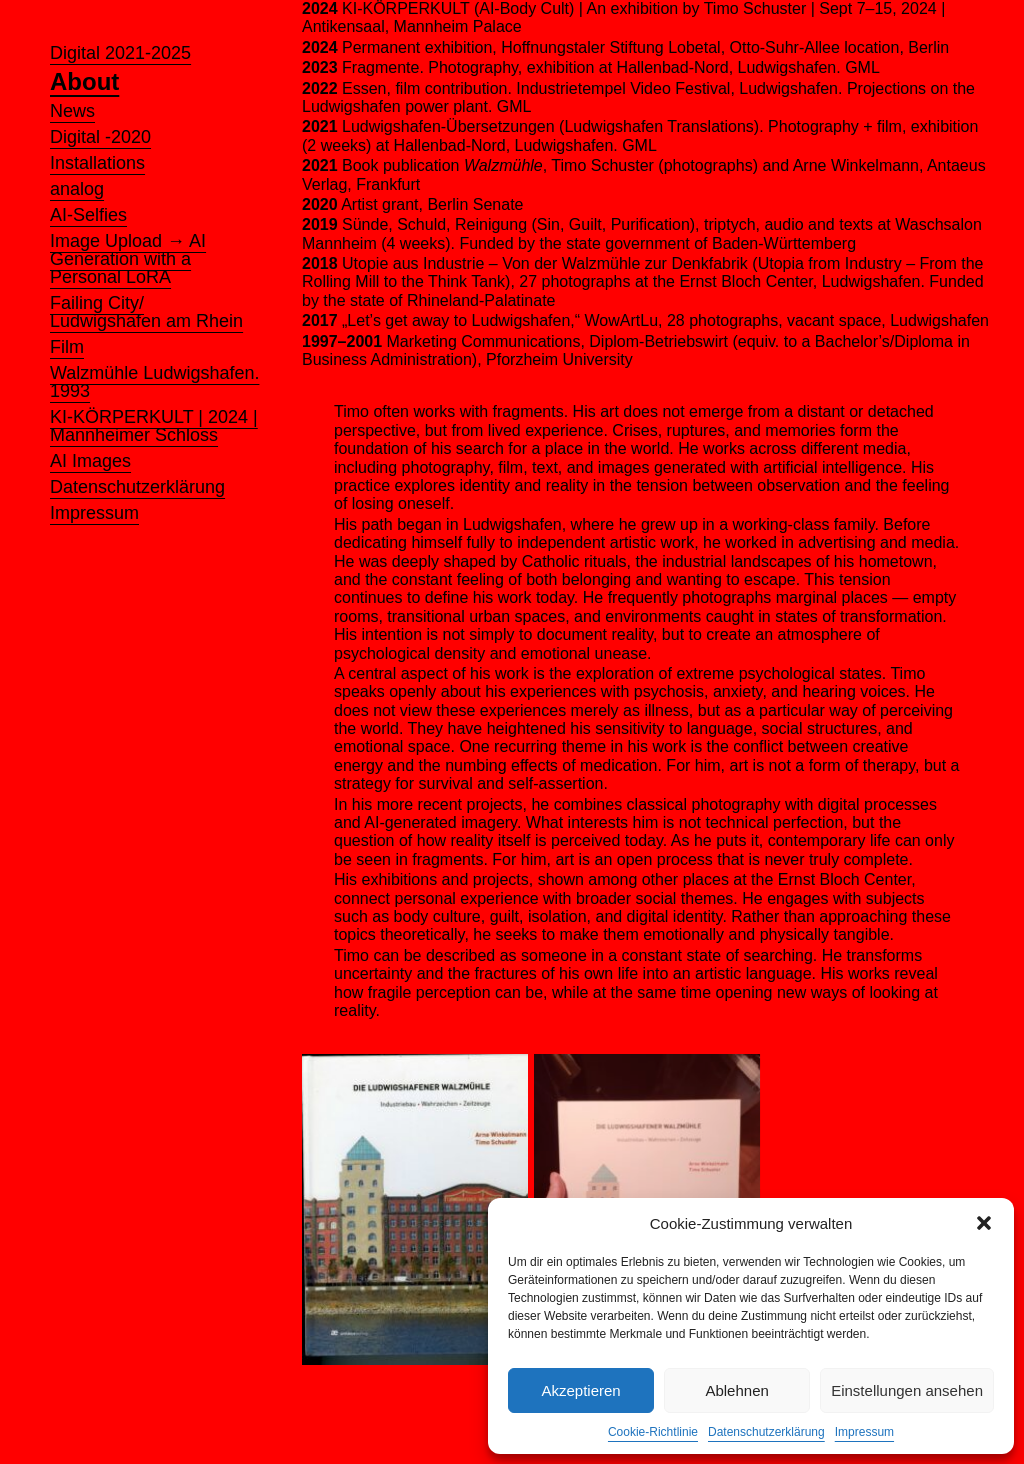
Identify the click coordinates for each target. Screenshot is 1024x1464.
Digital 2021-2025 (120, 53)
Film (67, 347)
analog (77, 189)
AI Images (90, 461)
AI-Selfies (88, 215)
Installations (97, 163)
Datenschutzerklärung (766, 1432)
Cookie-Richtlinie (653, 1432)
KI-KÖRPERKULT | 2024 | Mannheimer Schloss (154, 426)
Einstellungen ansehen (907, 1390)
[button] (984, 1223)
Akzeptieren (580, 1390)
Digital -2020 (100, 137)
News (72, 111)
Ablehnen (736, 1390)
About (84, 82)
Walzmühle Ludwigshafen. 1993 (154, 382)
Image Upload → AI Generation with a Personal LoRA (128, 259)
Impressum (864, 1432)
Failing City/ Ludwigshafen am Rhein (146, 312)
